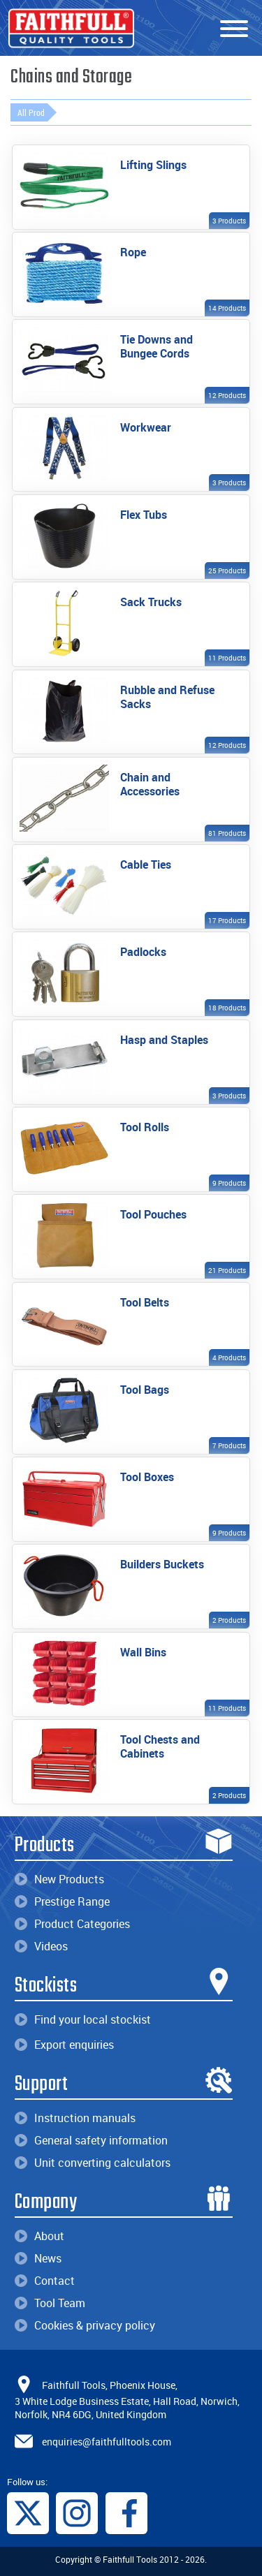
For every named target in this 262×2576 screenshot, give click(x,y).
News (38, 2258)
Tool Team (50, 2303)
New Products (59, 1879)
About (39, 2236)
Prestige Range (62, 1901)
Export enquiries (64, 2044)
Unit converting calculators (92, 2162)
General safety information (91, 2140)
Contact (45, 2280)
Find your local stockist (83, 2019)
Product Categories (72, 1923)
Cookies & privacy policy (85, 2325)
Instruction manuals (75, 2118)
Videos (41, 1946)
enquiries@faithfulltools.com (106, 2441)
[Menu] (234, 29)
